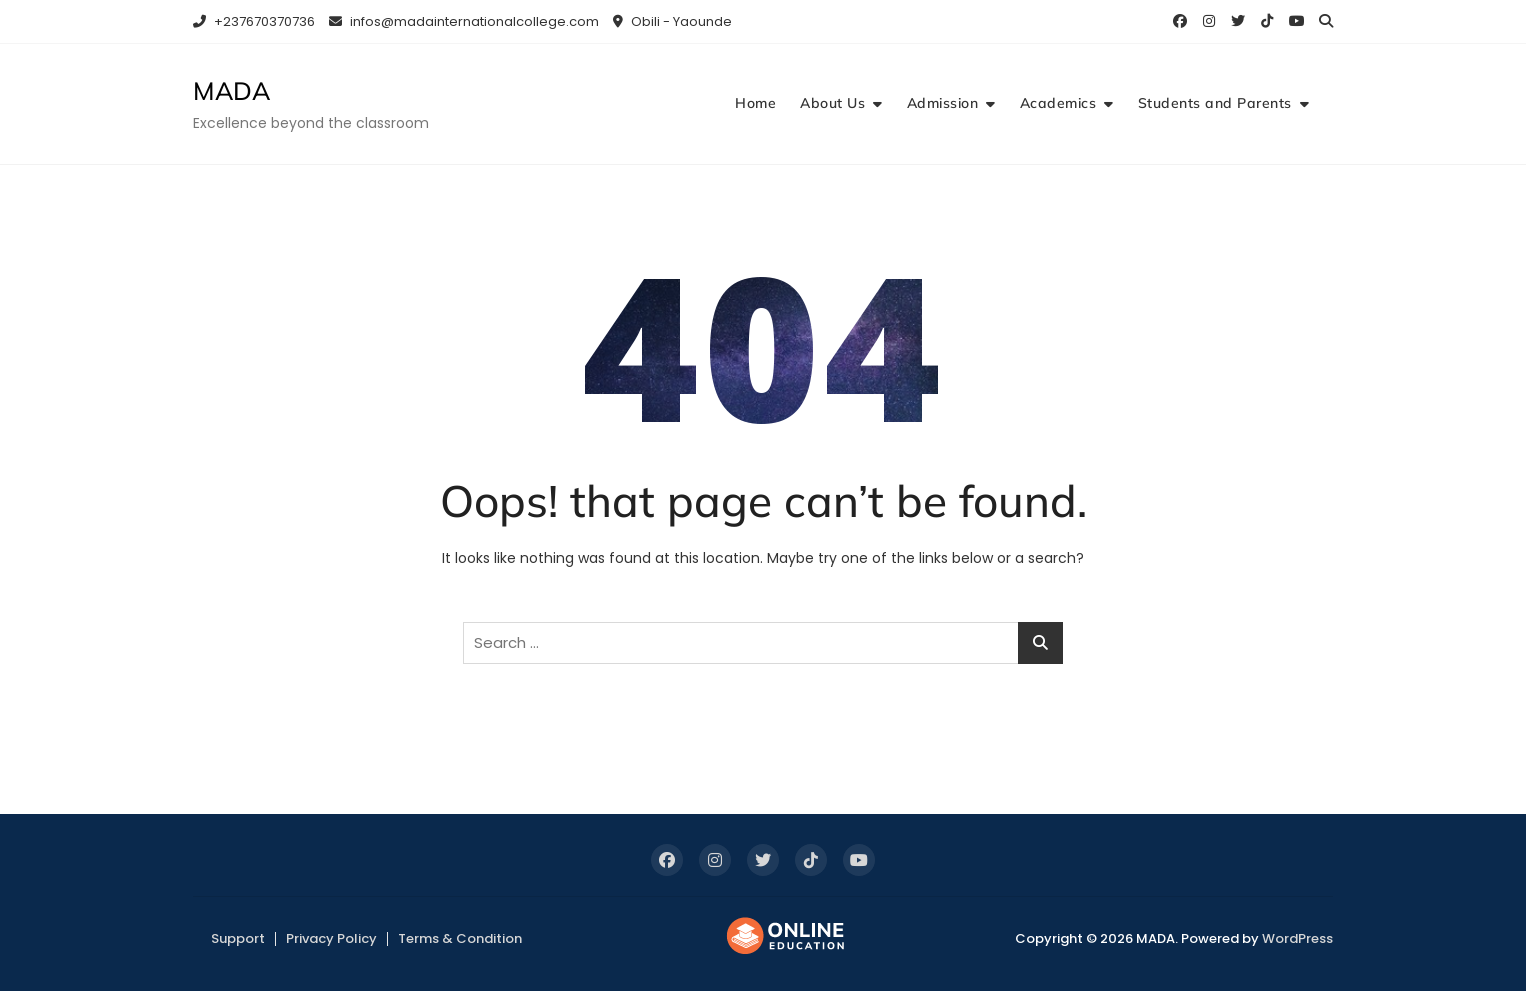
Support (238, 938)
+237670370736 (254, 21)
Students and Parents (1215, 103)
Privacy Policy (331, 938)
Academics (1058, 103)
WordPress (1297, 938)
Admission (943, 103)
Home (755, 103)
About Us (832, 103)
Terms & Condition (460, 938)
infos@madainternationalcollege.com (464, 21)
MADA (231, 90)
